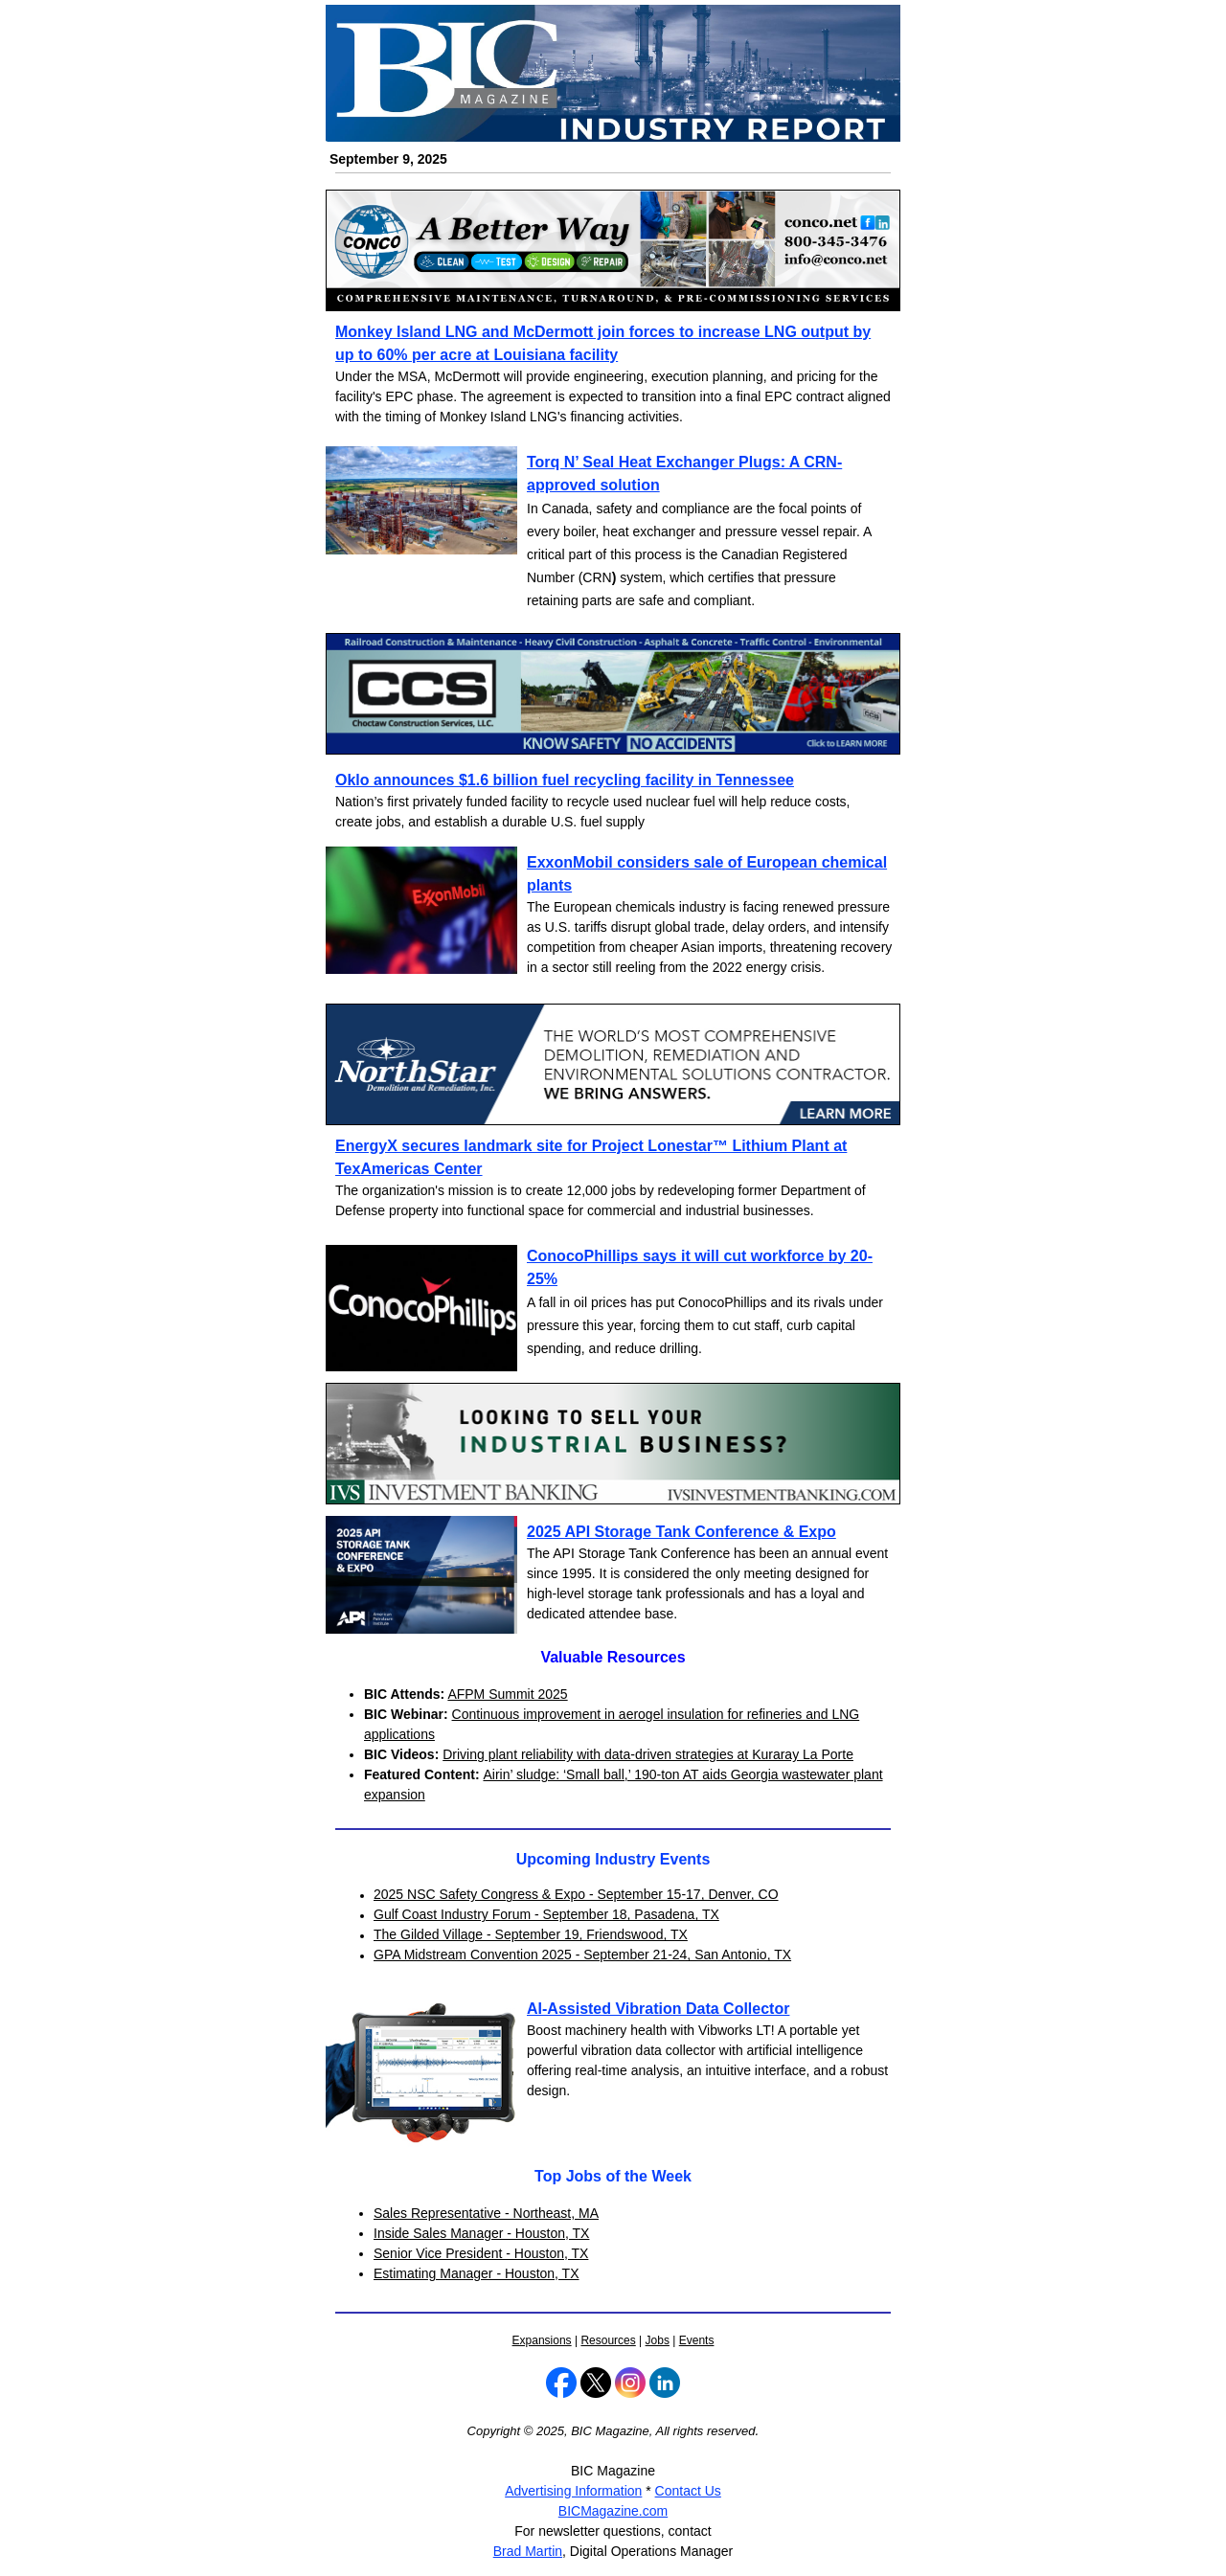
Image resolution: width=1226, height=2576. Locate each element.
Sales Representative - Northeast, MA (486, 2213)
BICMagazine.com (613, 2511)
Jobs (658, 2340)
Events (697, 2340)
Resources (607, 2340)
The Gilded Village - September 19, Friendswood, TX (531, 1934)
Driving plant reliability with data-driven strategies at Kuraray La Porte (648, 1754)
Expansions (542, 2340)
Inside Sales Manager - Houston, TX (481, 2233)
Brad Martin (527, 2551)
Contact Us (688, 2490)
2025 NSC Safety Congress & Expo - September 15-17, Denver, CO (576, 1894)
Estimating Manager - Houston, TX (476, 2273)
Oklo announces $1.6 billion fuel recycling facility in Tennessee (564, 780)
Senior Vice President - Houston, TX (481, 2253)
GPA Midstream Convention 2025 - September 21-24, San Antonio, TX (582, 1954)
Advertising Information (573, 2490)
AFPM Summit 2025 (507, 1694)
